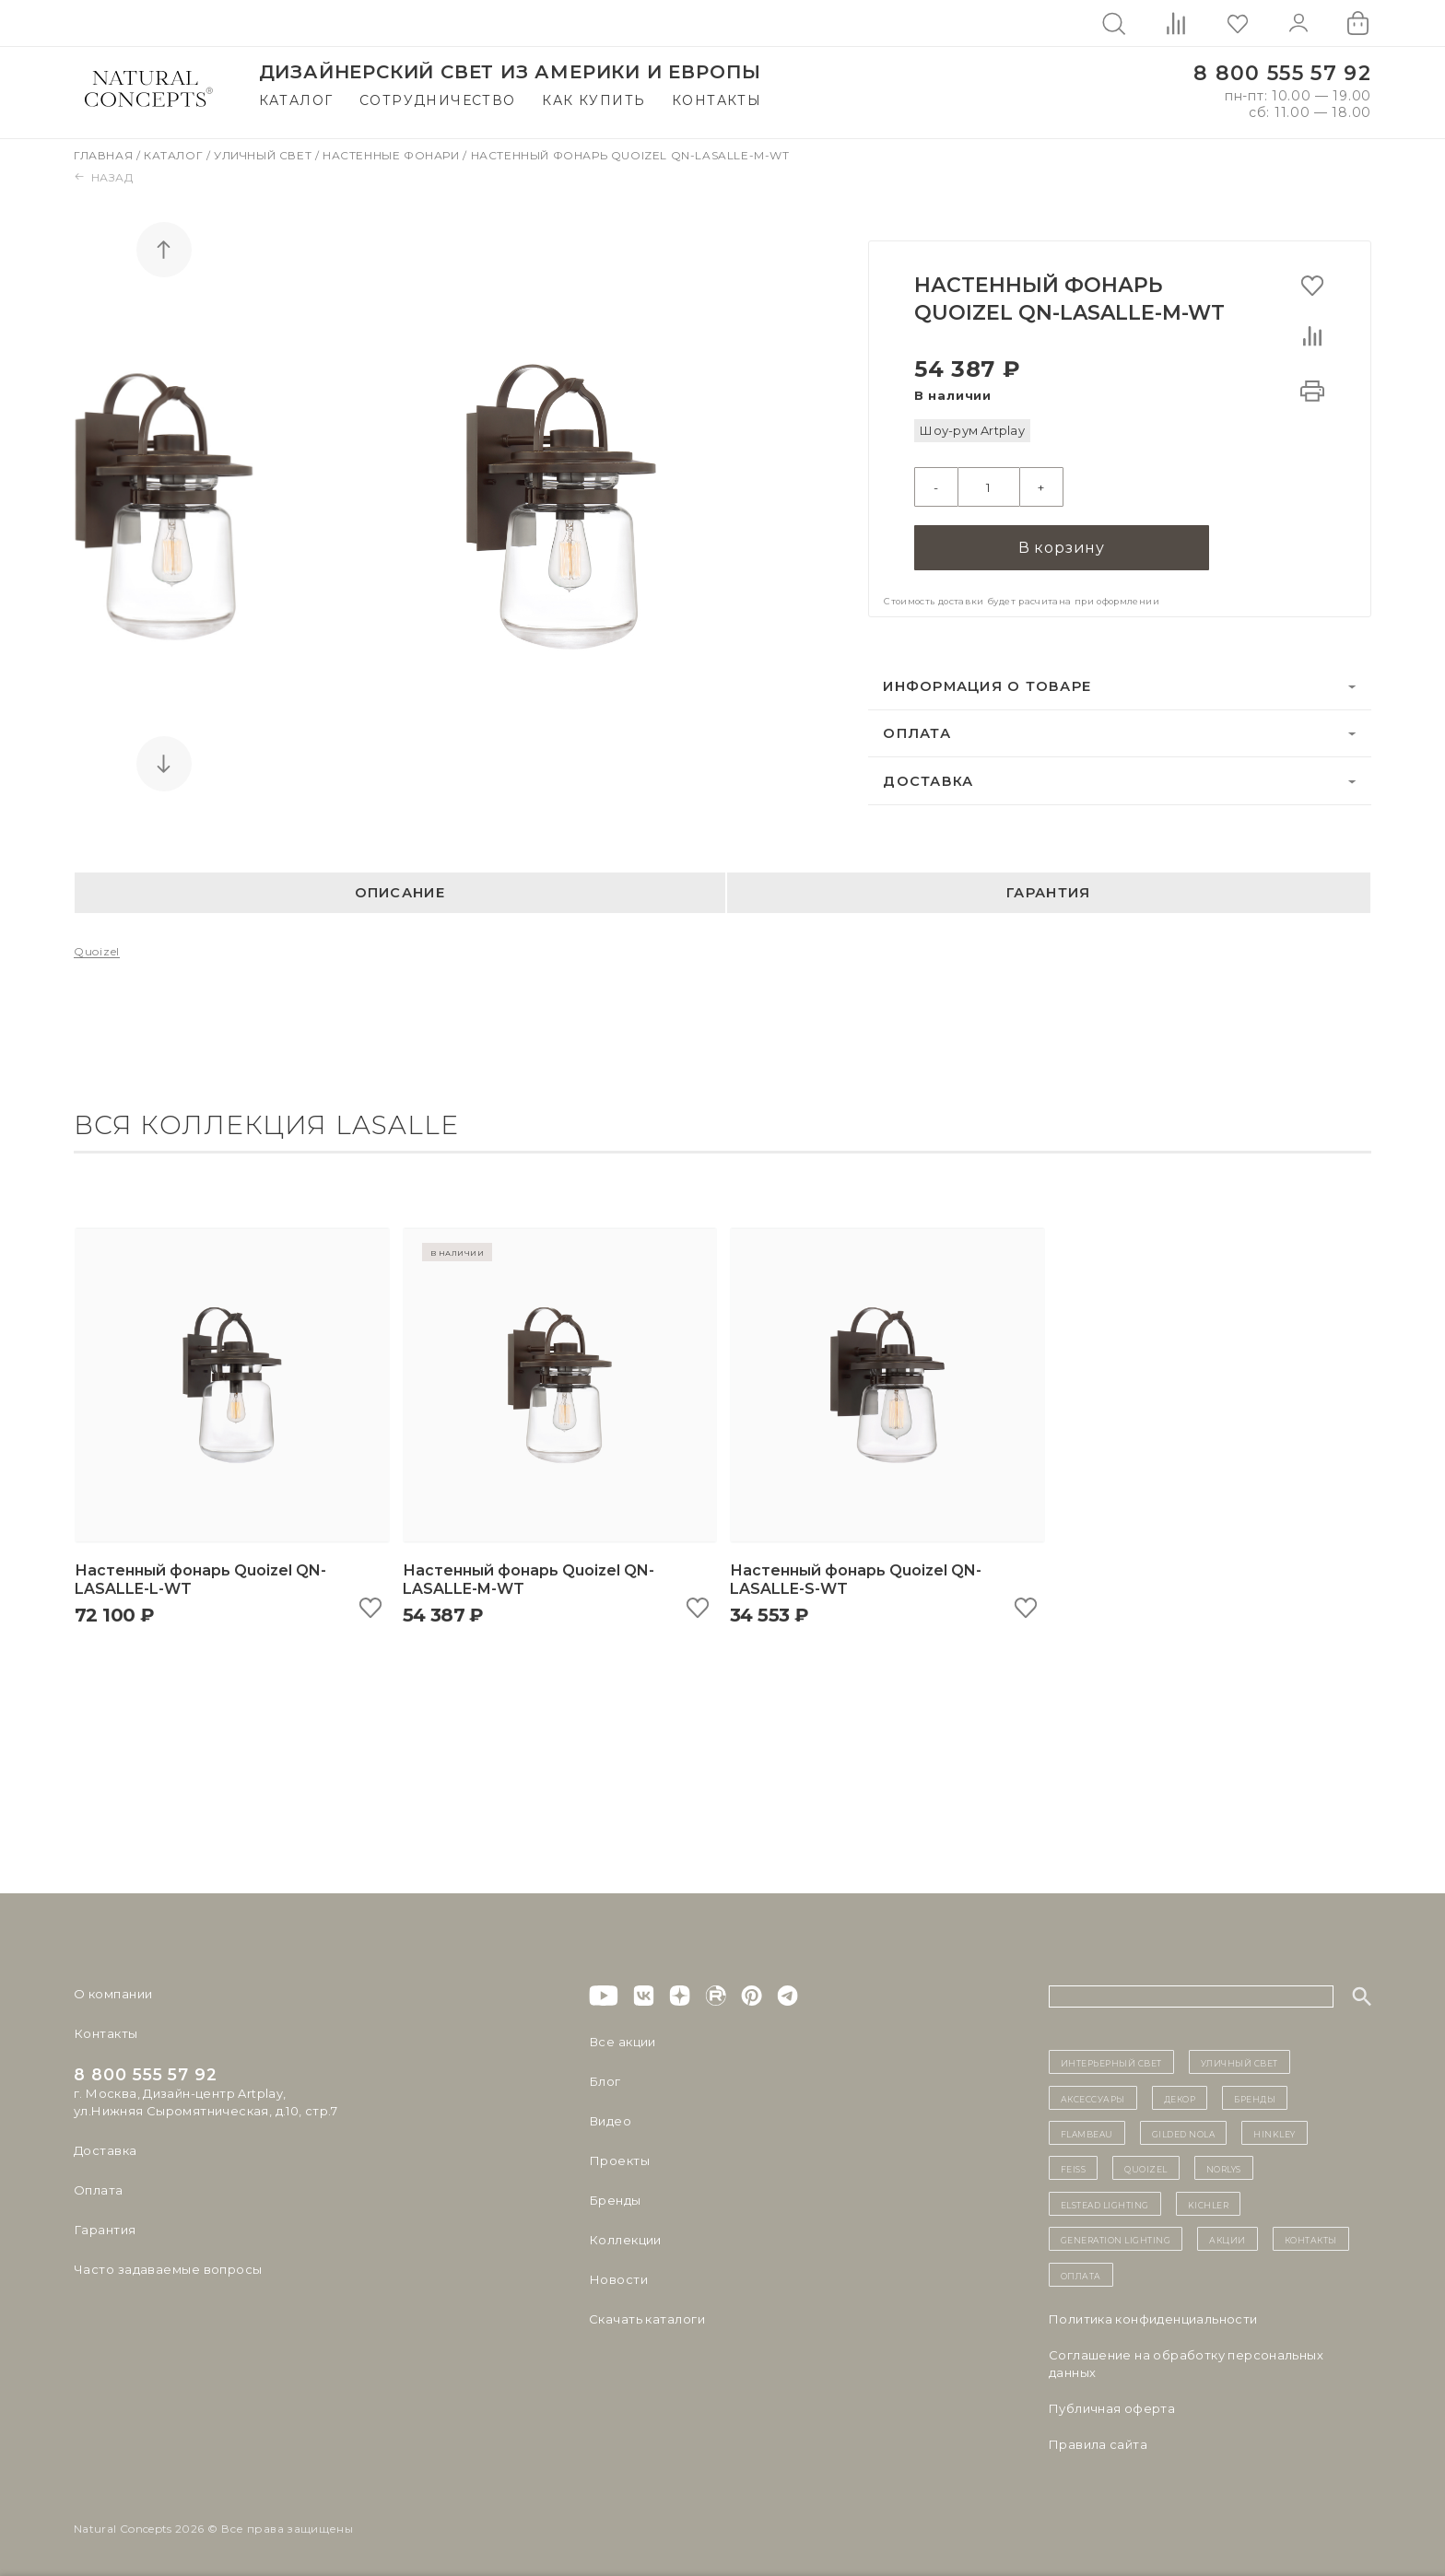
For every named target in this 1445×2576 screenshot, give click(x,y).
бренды (1254, 2097)
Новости (618, 2279)
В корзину (1061, 547)
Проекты (619, 2160)
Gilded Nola (1184, 2132)
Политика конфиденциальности (1153, 2319)
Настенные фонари (393, 155)
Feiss (1074, 2167)
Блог (604, 2081)
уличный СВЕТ (1239, 2062)
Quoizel (97, 952)
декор (1180, 2097)
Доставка (928, 781)
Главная (105, 155)
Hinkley (1274, 2132)
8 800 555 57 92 (1282, 73)
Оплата (917, 733)
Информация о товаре (987, 686)
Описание (400, 892)
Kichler (1208, 2203)
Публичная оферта (1112, 2408)
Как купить (593, 100)
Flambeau (1087, 2132)
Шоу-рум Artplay (972, 430)
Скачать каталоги (646, 2319)
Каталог (296, 100)
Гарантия (1048, 892)
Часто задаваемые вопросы (167, 2269)
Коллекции (625, 2239)
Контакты (716, 100)
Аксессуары (1093, 2097)
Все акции (622, 2041)
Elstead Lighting (1105, 2203)
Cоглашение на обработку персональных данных (1186, 2364)
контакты (1311, 2238)
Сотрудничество (437, 100)
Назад (104, 177)
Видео (609, 2120)
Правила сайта (1098, 2444)
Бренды (614, 2200)
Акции (1227, 2238)
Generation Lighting (1116, 2238)
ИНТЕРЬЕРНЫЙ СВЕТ (1111, 2062)
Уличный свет (264, 155)
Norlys (1223, 2167)
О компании (113, 1993)
